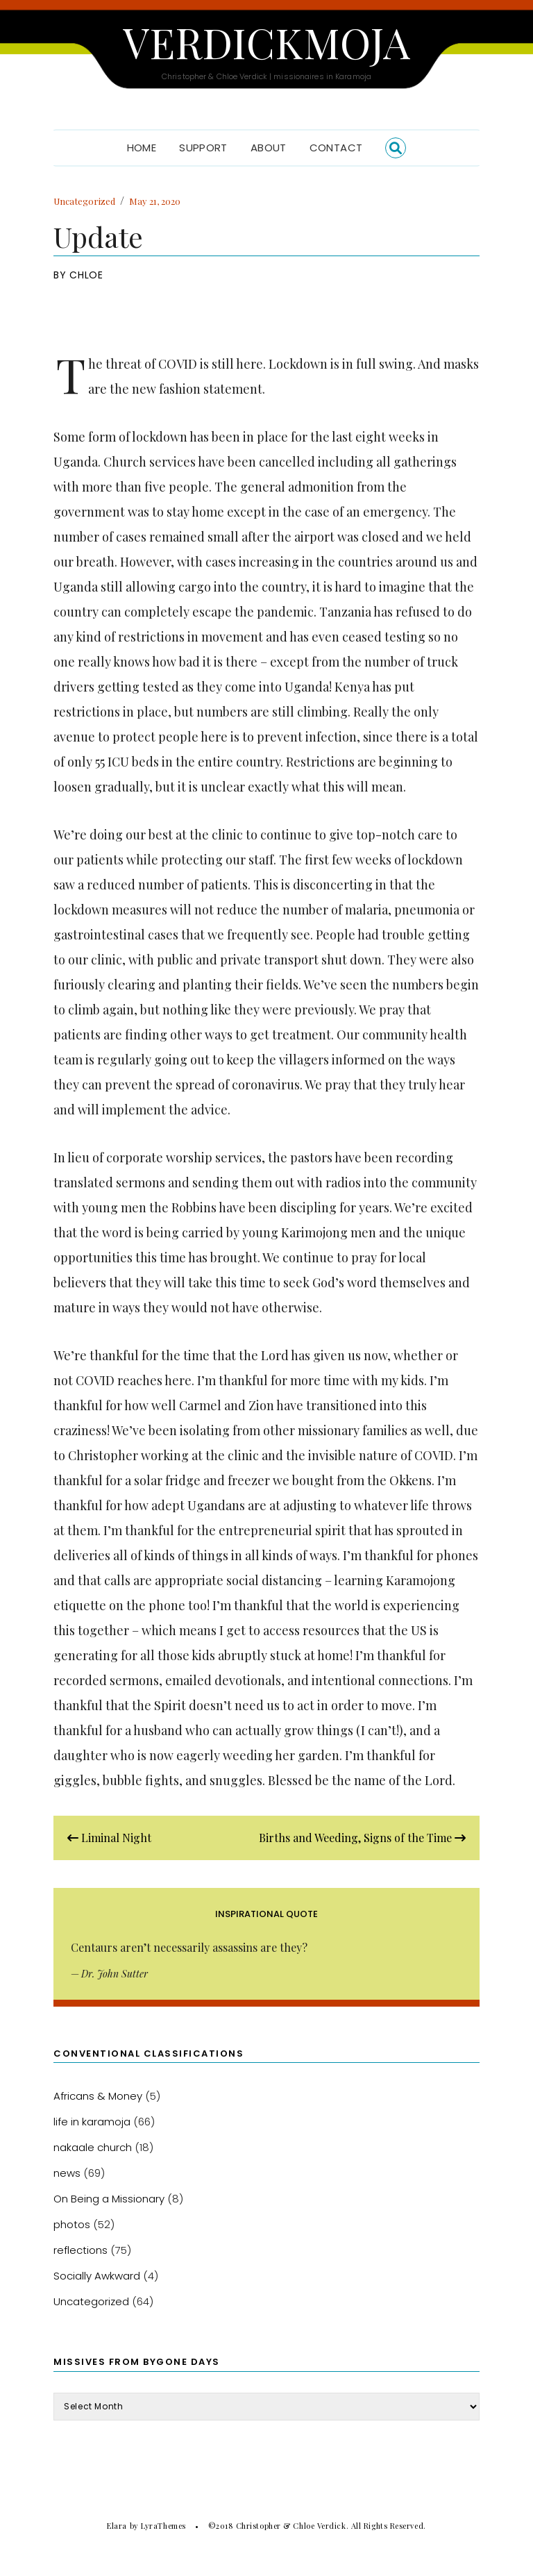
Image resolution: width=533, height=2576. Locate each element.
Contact (336, 147)
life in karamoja (91, 2121)
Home (142, 147)
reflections (80, 2250)
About (269, 147)
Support (203, 147)
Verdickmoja (266, 41)
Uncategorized (84, 201)
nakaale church (92, 2147)
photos (71, 2224)
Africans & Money (97, 2096)
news (67, 2173)
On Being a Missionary (108, 2198)
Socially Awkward (96, 2275)
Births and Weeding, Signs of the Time (362, 1837)
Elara (117, 2525)
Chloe (86, 275)
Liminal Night (109, 1837)
